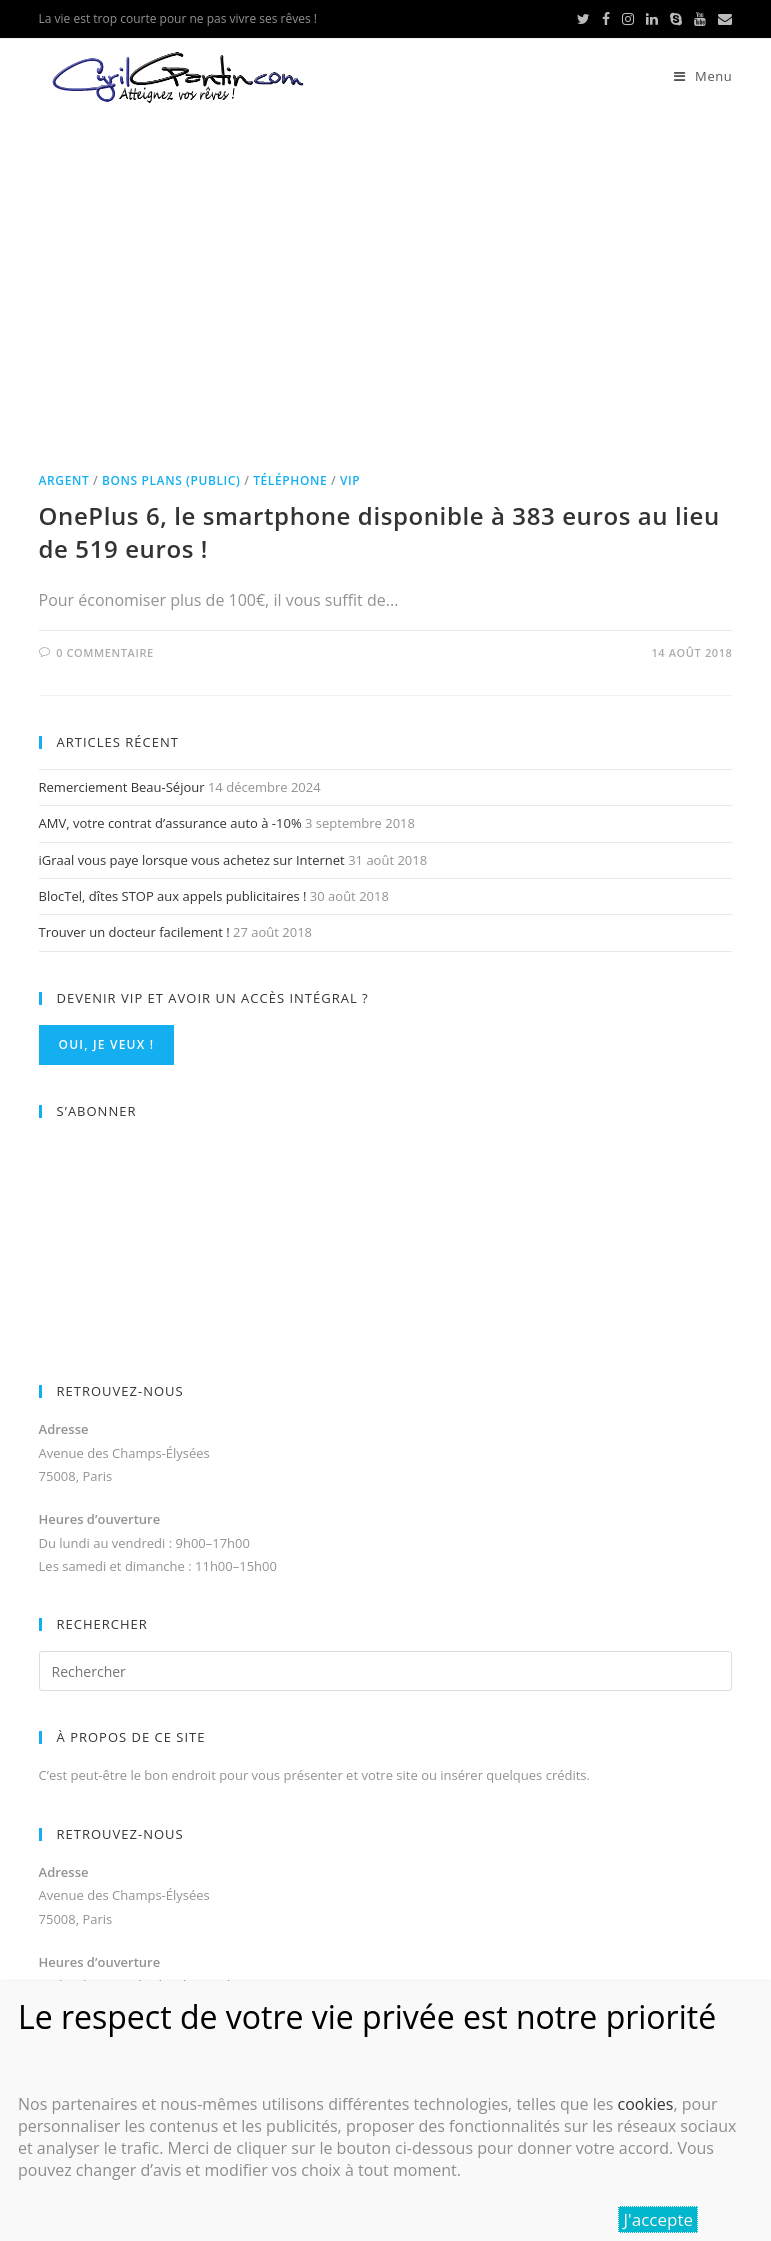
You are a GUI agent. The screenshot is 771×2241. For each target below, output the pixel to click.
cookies (645, 2104)
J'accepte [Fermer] (658, 2219)
